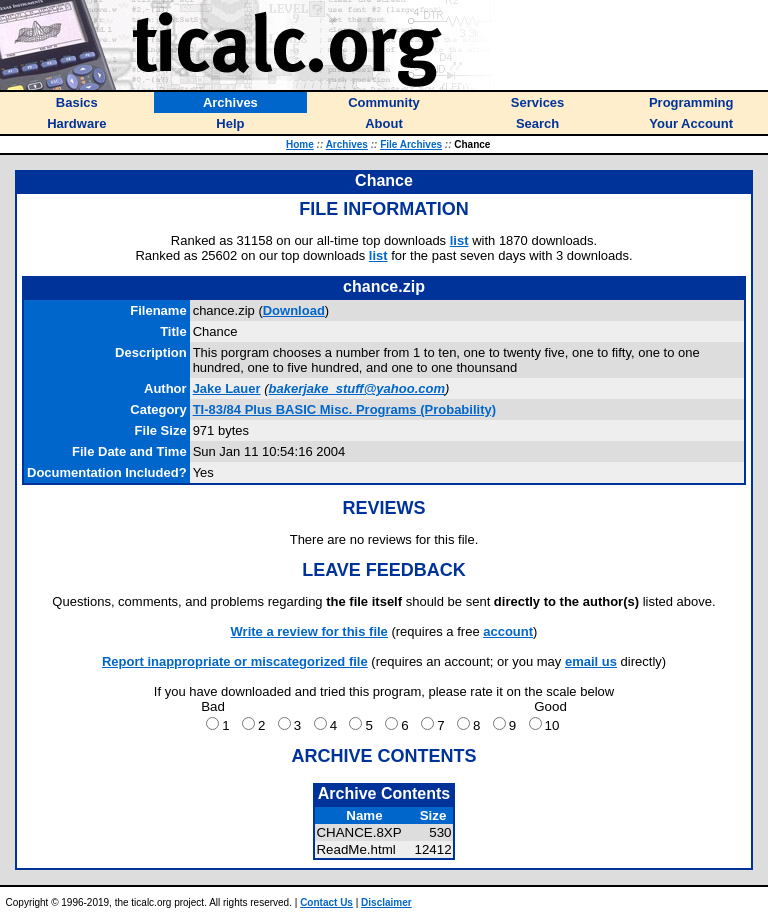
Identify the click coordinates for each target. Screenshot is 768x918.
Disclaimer (386, 902)
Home (300, 144)
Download (294, 310)
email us (591, 661)
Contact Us (326, 902)
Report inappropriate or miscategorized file (235, 661)
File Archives (411, 144)
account (508, 631)
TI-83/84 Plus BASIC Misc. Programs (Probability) (344, 409)
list (459, 240)
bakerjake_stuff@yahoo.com (357, 388)
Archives (347, 144)
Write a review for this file (309, 631)
